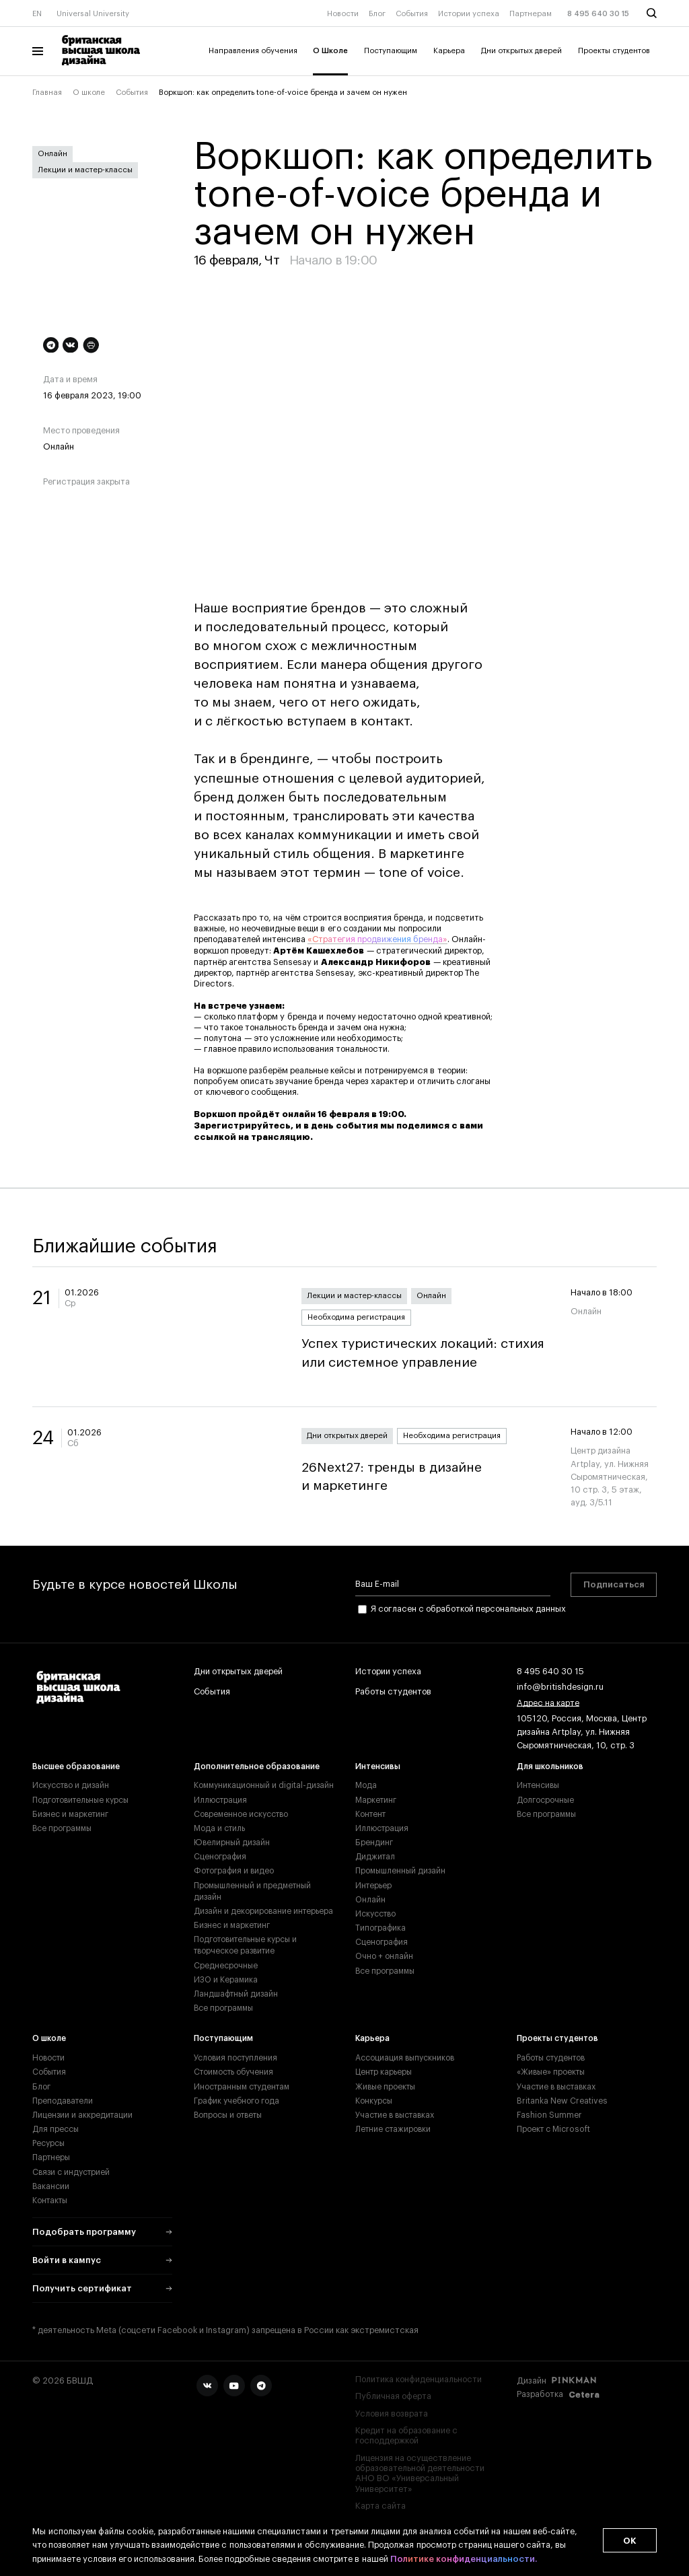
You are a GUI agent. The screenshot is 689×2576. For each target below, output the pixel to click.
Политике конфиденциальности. (463, 2560)
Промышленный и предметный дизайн (252, 1891)
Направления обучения (253, 51)
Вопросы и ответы (228, 2115)
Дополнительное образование (257, 1766)
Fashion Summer (549, 2115)
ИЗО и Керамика (226, 1980)
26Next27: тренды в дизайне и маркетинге (425, 1476)
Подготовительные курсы (80, 1800)
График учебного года (236, 2101)
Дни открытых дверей (521, 51)
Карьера (449, 51)
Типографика (380, 1928)
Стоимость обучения (233, 2072)
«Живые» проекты (551, 2072)
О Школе (330, 51)
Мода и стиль (219, 1828)
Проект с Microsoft (553, 2129)
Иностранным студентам (241, 2087)
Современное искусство (241, 1814)
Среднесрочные (226, 1966)
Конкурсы (373, 2101)
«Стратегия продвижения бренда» (377, 939)
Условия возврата (391, 2414)
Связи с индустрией (71, 2172)
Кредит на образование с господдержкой (406, 2436)
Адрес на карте (548, 1704)
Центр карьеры (383, 2072)
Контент (370, 1814)
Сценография (220, 1857)
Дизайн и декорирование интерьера (263, 1911)
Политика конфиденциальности (418, 2379)
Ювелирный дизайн (232, 1842)
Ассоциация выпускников (404, 2058)
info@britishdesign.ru (560, 1687)
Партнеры (51, 2157)
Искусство (375, 1914)
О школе (89, 92)
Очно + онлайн (384, 1956)
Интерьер (373, 1886)
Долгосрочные (545, 1800)
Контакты (49, 2200)
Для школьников (550, 1766)
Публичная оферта (393, 2396)
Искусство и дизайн (70, 1785)
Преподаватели (62, 2101)
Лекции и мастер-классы (85, 170)
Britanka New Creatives (562, 2101)
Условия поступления (235, 2058)
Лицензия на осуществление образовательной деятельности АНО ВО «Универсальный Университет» (419, 2473)
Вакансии (50, 2186)
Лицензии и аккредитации (82, 2115)
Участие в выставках (394, 2115)
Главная (47, 92)
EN (37, 13)
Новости (343, 13)
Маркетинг (375, 1800)
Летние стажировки (393, 2129)
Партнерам (530, 13)
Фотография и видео (234, 1871)
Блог (377, 13)
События (412, 13)
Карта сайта (380, 2506)
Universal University (93, 13)
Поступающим (390, 51)
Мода (366, 1785)
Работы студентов (393, 1692)
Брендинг (374, 1842)
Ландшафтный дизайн (236, 1994)
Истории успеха (468, 13)
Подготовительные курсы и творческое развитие (245, 1945)
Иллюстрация (220, 1800)
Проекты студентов (614, 51)
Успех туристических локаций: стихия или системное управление (425, 1352)
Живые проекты (385, 2087)
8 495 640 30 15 (598, 13)
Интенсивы (377, 1766)
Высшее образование (76, 1766)
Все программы (62, 1828)
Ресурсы (48, 2143)
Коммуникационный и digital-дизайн (264, 1785)
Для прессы (55, 2129)
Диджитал (375, 1857)
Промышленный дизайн (400, 1871)
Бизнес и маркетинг (70, 1814)
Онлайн (52, 153)
